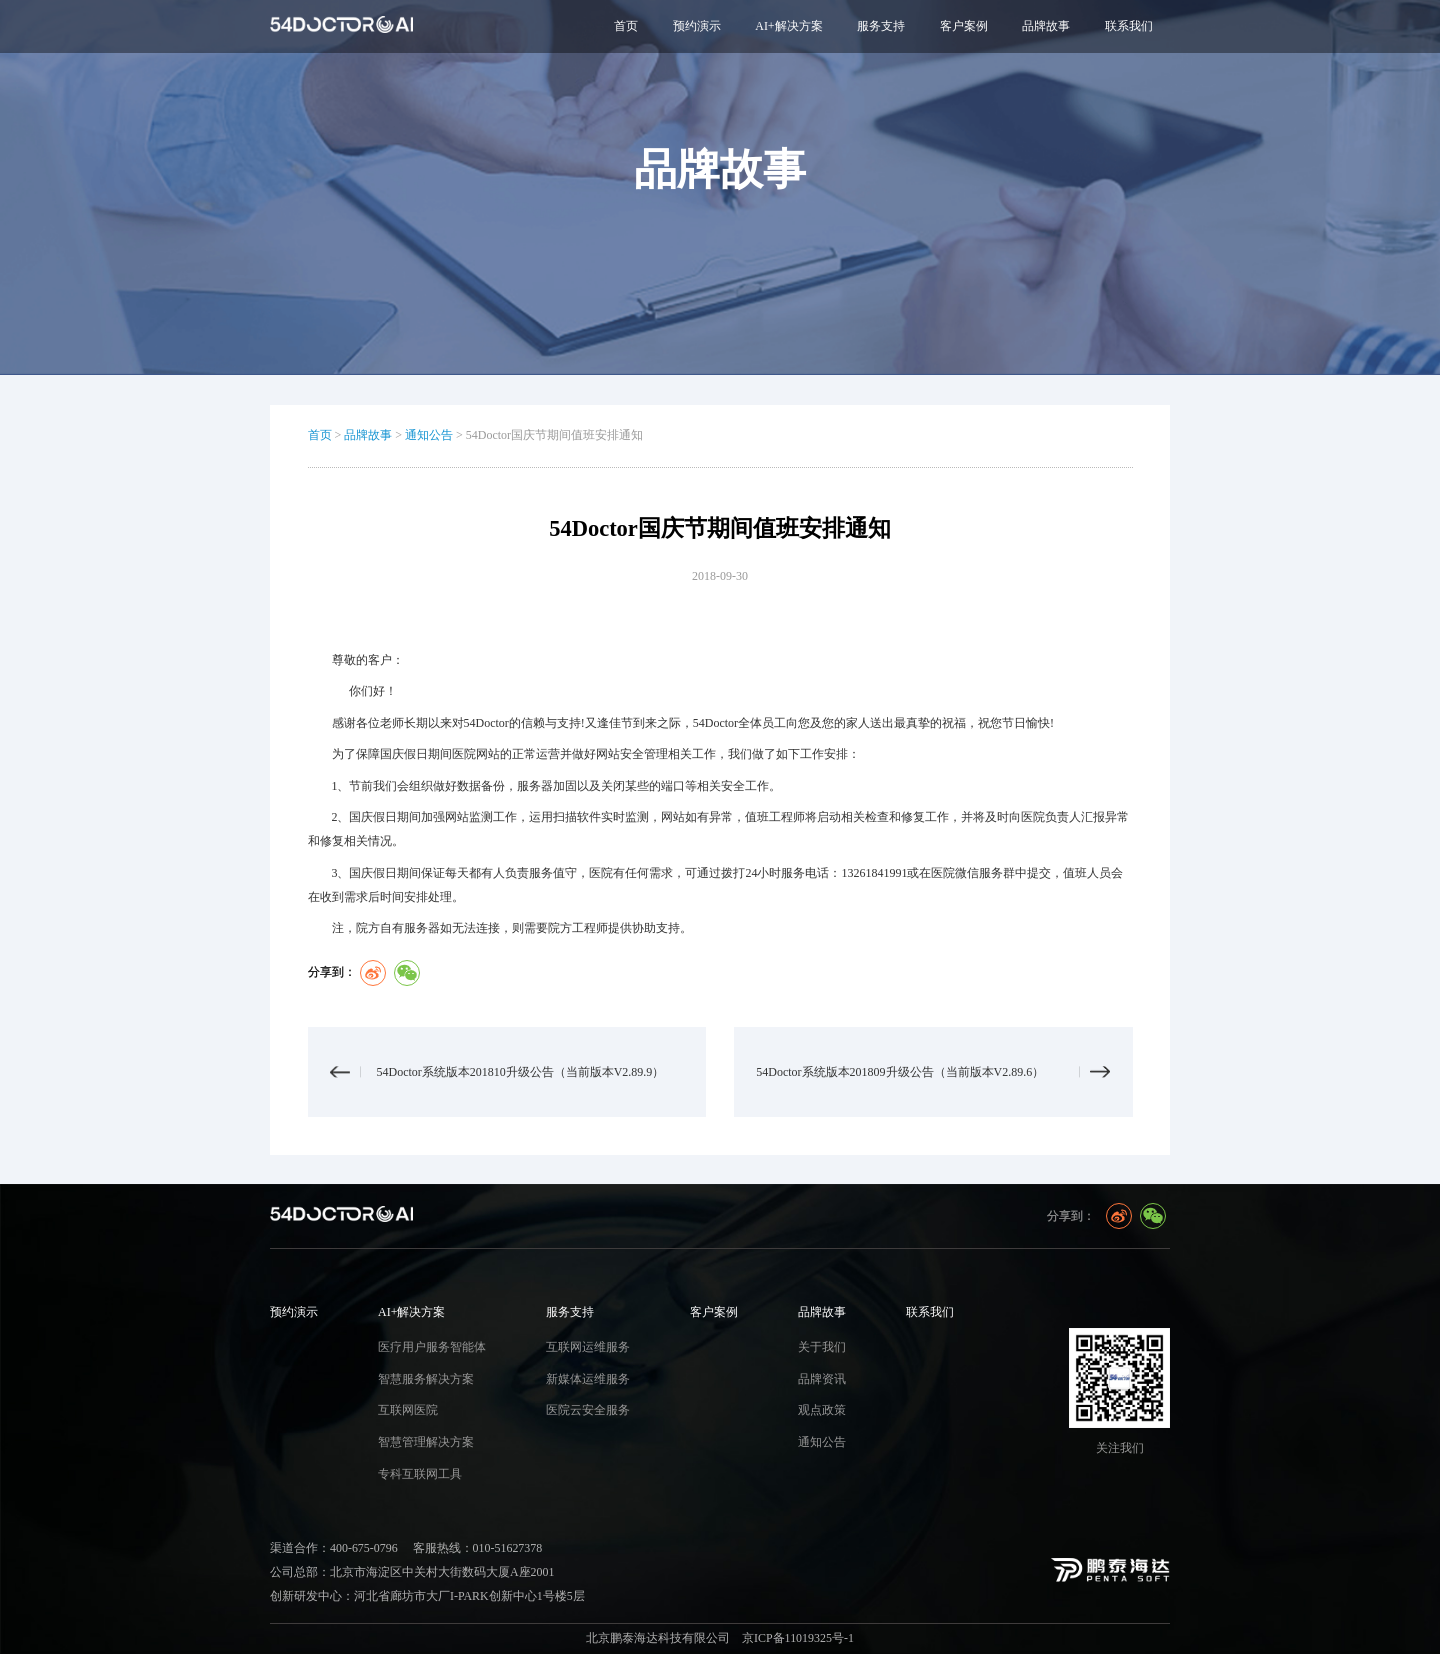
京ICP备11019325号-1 (798, 1638)
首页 (626, 26)
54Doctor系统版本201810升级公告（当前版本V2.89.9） (521, 1072)
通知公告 (429, 435)
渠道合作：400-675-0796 (334, 1548)
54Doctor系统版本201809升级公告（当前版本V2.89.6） (900, 1072)
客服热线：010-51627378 (478, 1548)
